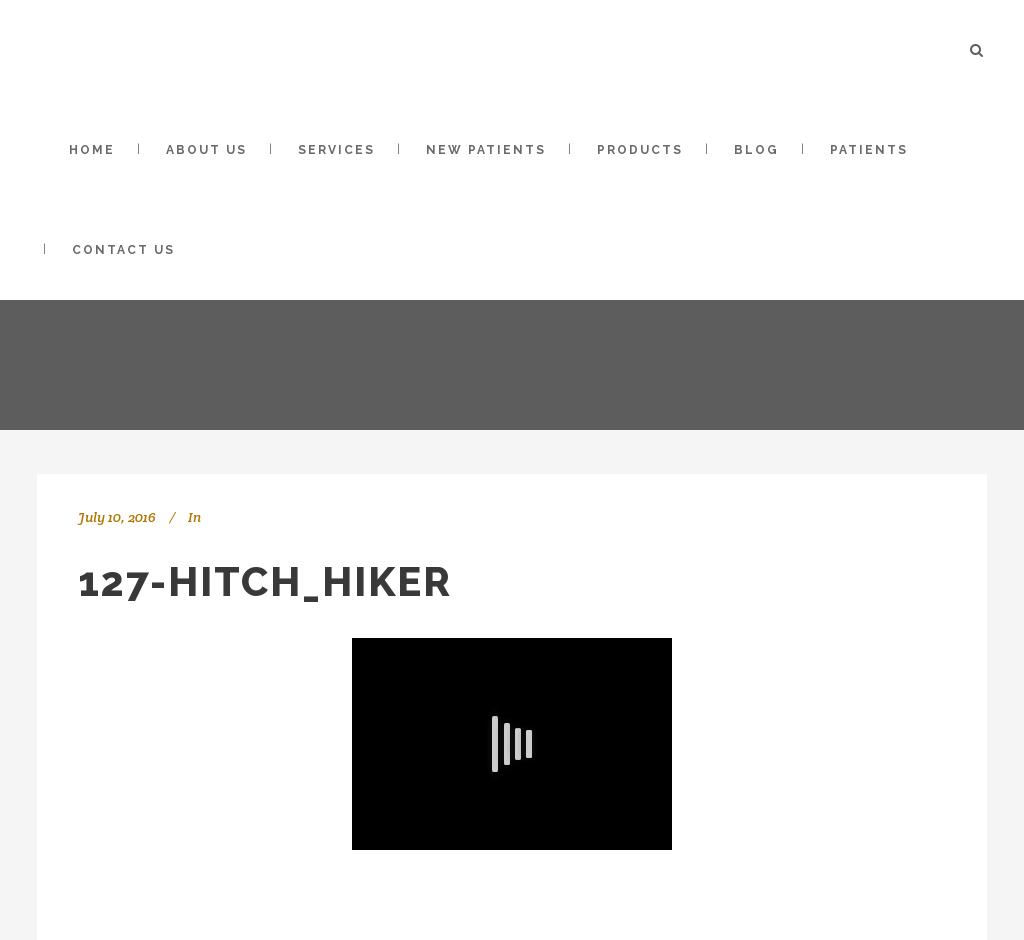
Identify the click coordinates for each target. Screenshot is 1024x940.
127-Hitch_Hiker (265, 581)
